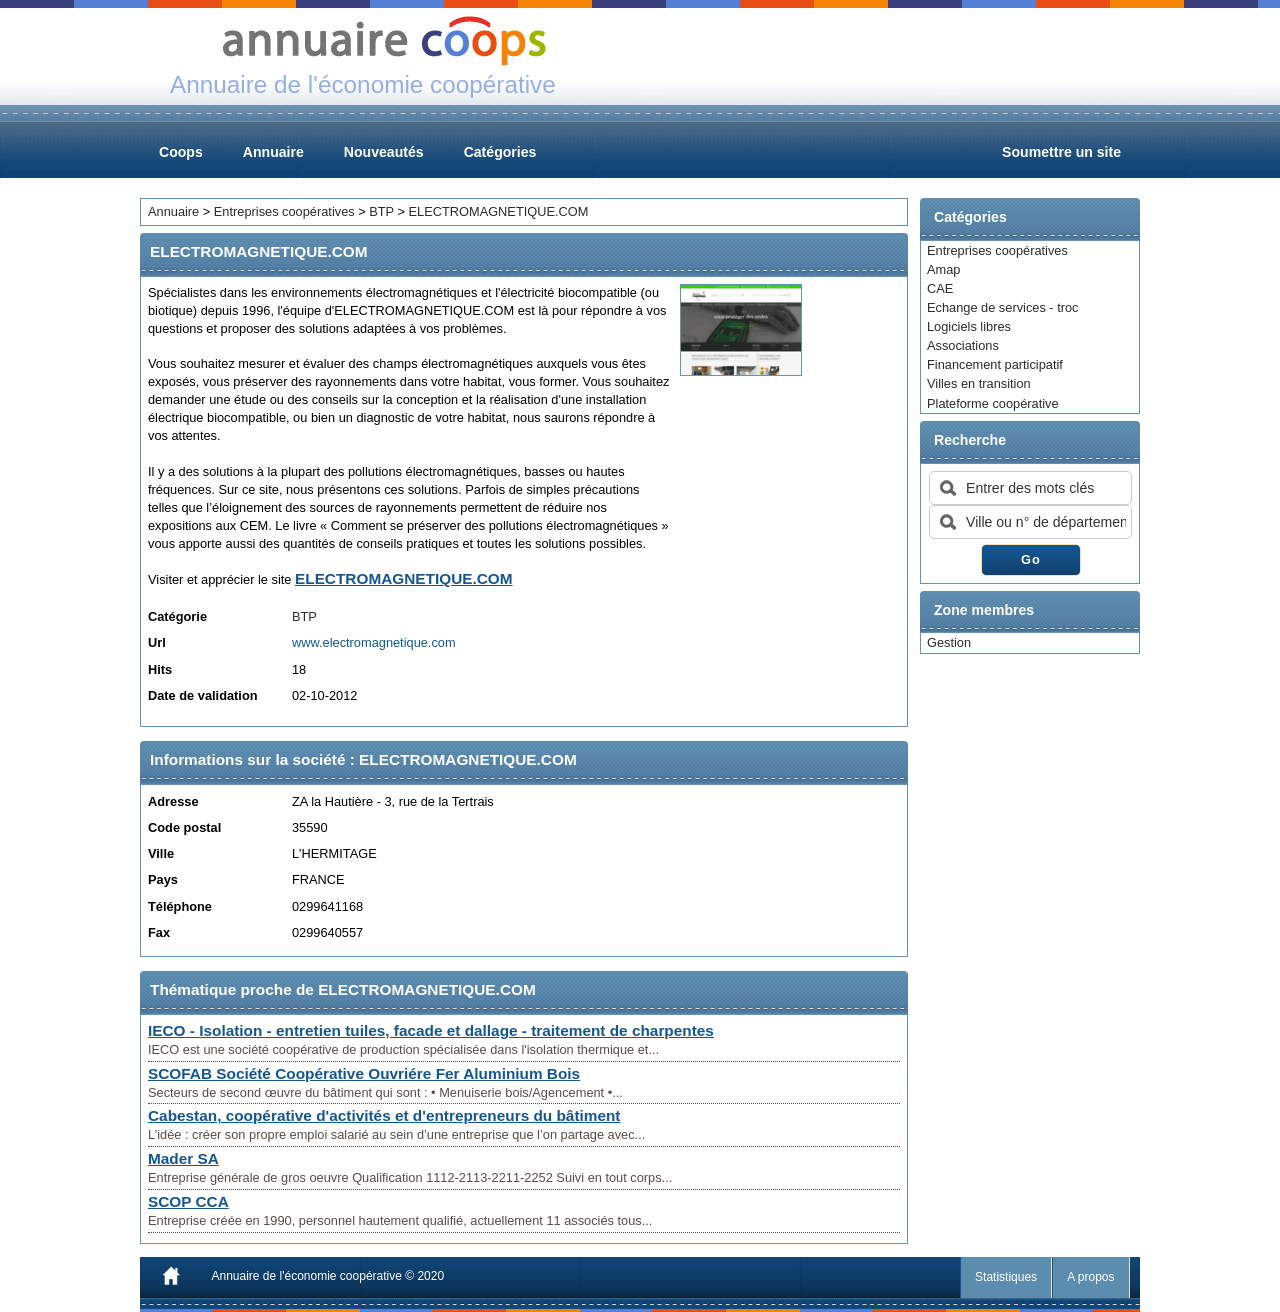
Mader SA (183, 1158)
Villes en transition (979, 383)
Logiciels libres (969, 326)
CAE (940, 288)
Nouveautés (384, 152)
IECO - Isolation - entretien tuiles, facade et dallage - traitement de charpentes (431, 1030)
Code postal (184, 827)
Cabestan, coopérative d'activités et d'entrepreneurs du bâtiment (384, 1115)
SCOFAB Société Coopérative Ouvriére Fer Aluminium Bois (364, 1073)
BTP (381, 211)
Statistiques (1007, 1277)
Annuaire (273, 152)
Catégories (500, 152)
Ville (161, 853)
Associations (963, 345)
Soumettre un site (1061, 152)
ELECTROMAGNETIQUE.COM (499, 211)
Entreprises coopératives (997, 250)
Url (157, 642)
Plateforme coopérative (993, 403)
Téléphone (180, 906)
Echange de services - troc (1003, 307)
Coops (181, 152)
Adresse (173, 801)
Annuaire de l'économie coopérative (307, 1276)
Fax (159, 932)
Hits (160, 669)
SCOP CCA (188, 1201)
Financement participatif (995, 364)
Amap (943, 269)
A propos (1091, 1277)
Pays (163, 879)
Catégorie (177, 616)
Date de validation (203, 695)
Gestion (949, 642)
